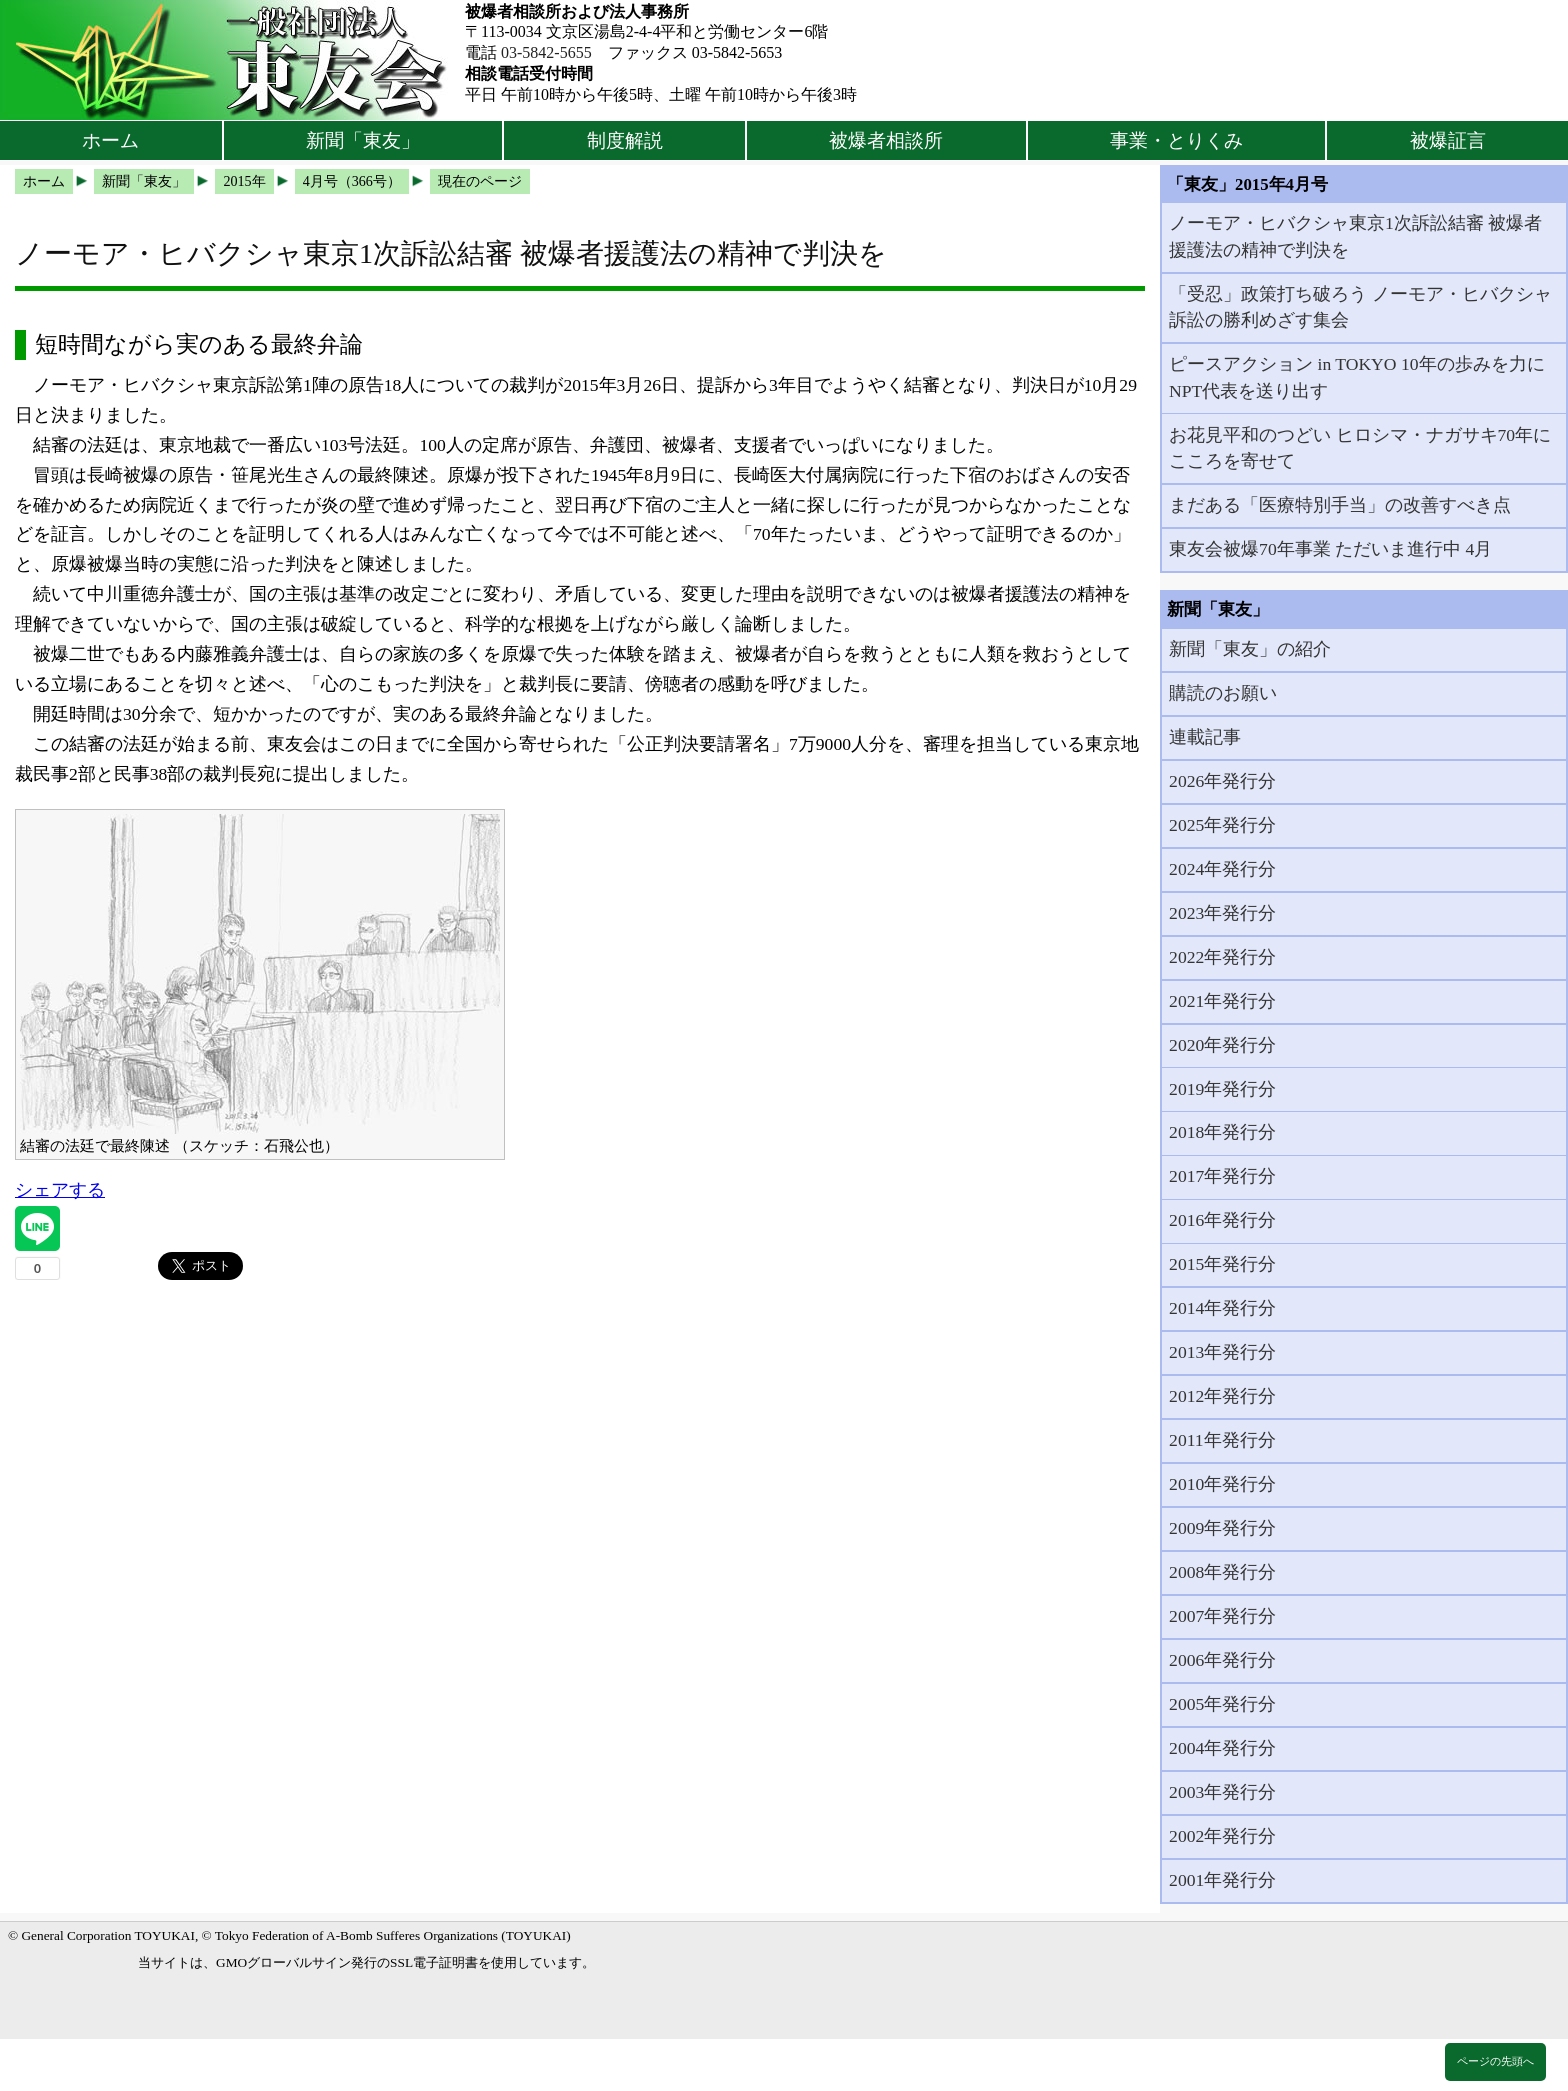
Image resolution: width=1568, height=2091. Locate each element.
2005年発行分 (1222, 1704)
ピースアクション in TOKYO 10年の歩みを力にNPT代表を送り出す (1356, 377)
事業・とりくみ (1176, 140)
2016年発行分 (1222, 1220)
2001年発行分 (1222, 1880)
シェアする (60, 1190)
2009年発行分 (1222, 1528)
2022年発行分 (1222, 957)
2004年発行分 (1222, 1748)
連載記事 (1205, 737)
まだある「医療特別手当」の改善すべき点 (1340, 505)
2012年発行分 (1222, 1396)
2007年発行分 (1222, 1616)
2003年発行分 (1222, 1792)
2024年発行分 (1222, 869)
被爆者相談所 (886, 140)
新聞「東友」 (363, 140)
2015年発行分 (1222, 1264)
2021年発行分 (1222, 1001)
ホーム (110, 140)
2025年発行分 (1222, 825)
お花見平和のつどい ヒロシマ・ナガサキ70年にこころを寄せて (1360, 448)
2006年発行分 (1222, 1660)
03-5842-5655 (546, 52)
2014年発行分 (1222, 1308)
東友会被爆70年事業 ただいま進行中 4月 (1330, 549)
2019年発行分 (1222, 1089)
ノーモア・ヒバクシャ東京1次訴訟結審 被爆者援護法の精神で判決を (1355, 236)
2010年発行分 (1222, 1484)
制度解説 (625, 140)
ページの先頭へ (1495, 2061)
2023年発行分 (1222, 913)
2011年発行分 (1222, 1440)
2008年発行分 (1222, 1572)
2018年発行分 (1222, 1132)
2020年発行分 (1222, 1045)
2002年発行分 (1222, 1836)
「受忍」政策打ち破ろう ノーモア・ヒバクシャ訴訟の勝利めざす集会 (1360, 307)
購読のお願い (1223, 693)
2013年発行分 (1222, 1352)
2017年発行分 (1222, 1176)
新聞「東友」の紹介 (1250, 649)
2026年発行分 (1222, 781)
